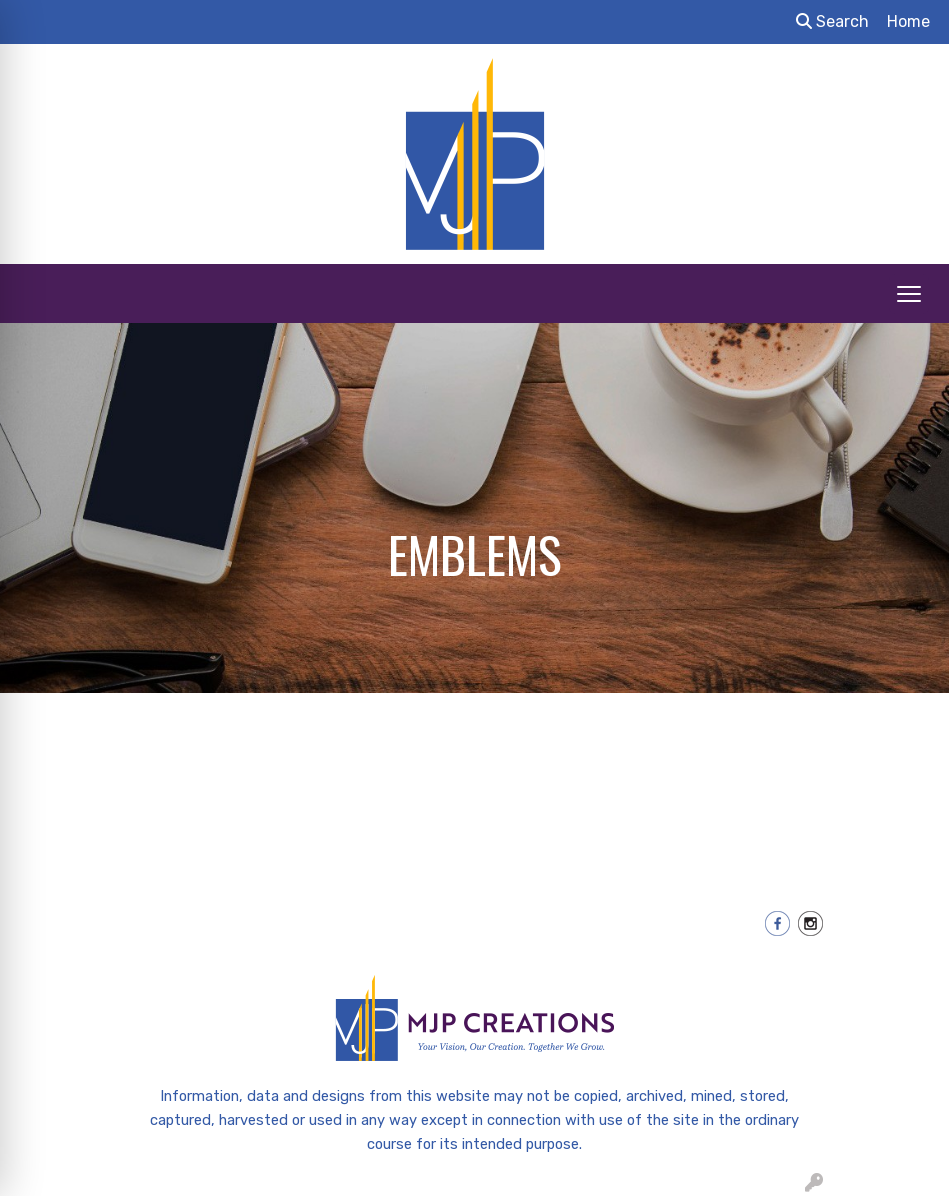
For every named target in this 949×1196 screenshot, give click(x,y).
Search (832, 21)
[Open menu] (909, 294)
